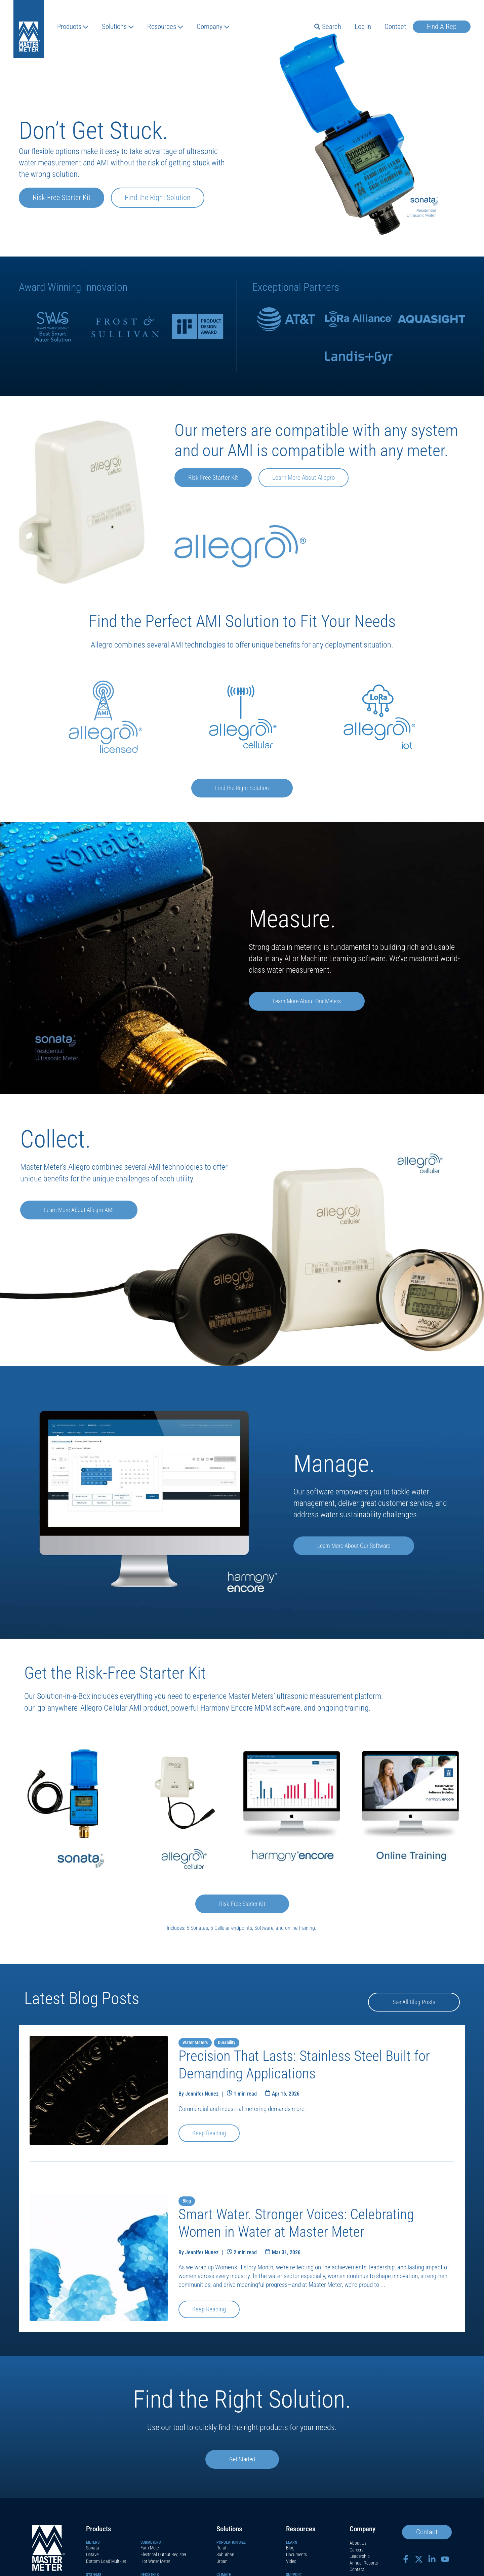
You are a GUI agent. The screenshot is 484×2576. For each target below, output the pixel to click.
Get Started (242, 2459)
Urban (222, 2561)
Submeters (150, 2543)
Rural (221, 2548)
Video (291, 2561)
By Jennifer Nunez (198, 2094)
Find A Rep (441, 27)
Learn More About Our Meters (309, 1001)
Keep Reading (209, 2133)
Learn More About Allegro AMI (81, 1210)
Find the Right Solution (158, 197)
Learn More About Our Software (356, 1546)
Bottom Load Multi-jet (106, 2561)
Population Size (231, 2543)
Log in (363, 27)
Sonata (92, 2548)
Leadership (360, 2557)
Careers (356, 2550)
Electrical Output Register (163, 2555)
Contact (395, 27)
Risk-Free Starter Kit (61, 197)
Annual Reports (364, 2563)
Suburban (225, 2555)
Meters (92, 2543)
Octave (92, 2555)
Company (213, 27)
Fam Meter (150, 2548)
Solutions (118, 27)
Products (72, 27)
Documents (296, 2555)
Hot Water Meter (155, 2561)
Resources (165, 27)
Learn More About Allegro (303, 477)
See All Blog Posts (413, 2002)
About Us (358, 2543)
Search (327, 27)
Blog (290, 2548)
